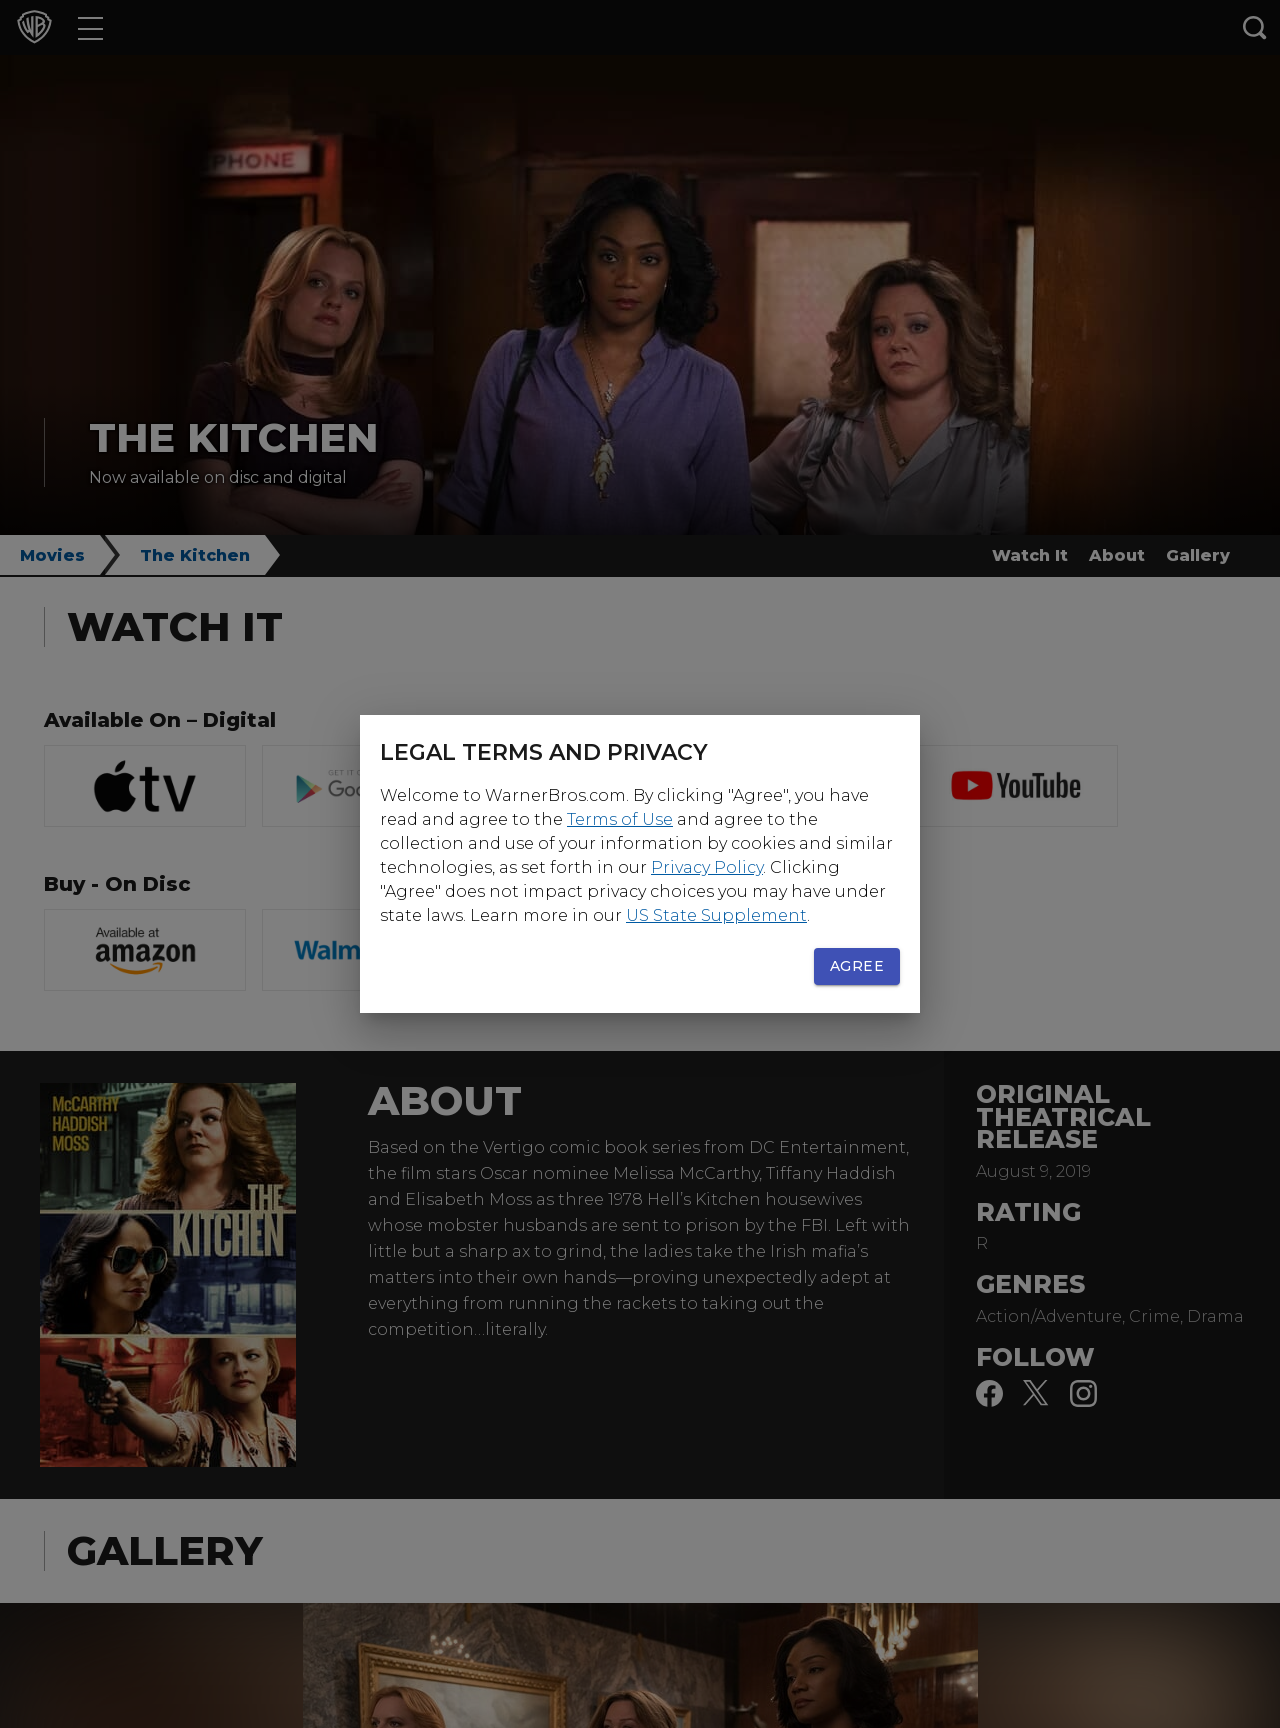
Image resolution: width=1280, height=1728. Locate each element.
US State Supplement (716, 915)
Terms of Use (620, 819)
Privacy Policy (707, 867)
